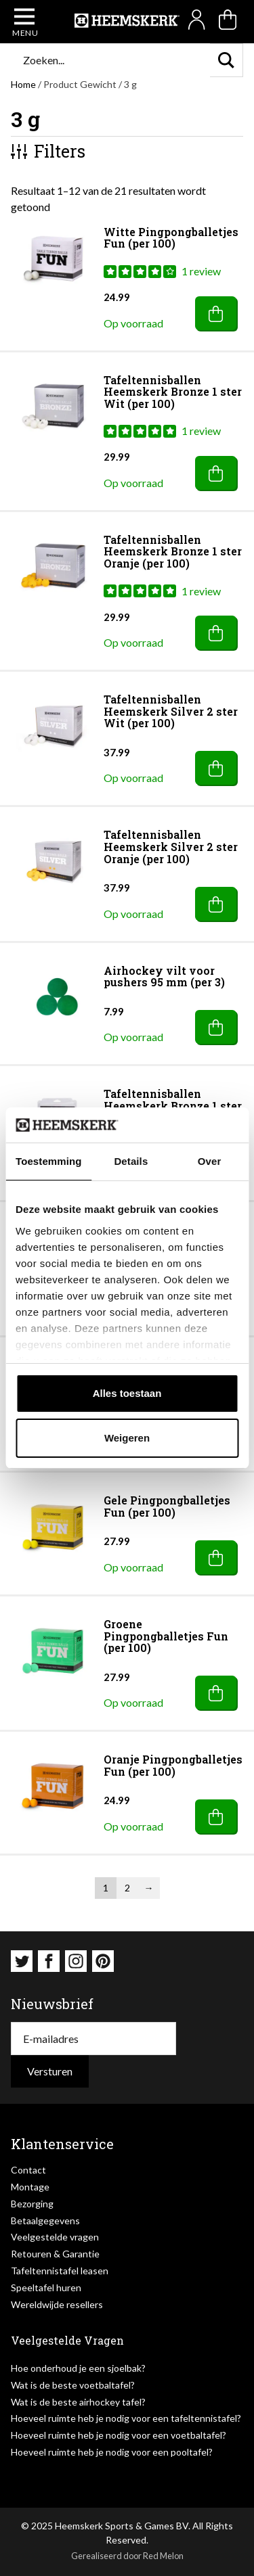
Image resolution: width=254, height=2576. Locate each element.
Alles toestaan (127, 1393)
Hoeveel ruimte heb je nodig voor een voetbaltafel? (118, 2435)
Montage (30, 2186)
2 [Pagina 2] (127, 1887)
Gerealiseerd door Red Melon (127, 2555)
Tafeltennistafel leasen (59, 2270)
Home (23, 84)
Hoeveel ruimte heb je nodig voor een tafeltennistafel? (126, 2418)
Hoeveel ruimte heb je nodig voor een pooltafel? (112, 2452)
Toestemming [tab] (49, 1161)
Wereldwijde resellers (57, 2304)
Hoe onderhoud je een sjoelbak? (78, 2368)
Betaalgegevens (45, 2220)
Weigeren (127, 1438)
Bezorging (32, 2203)
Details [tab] (131, 1161)
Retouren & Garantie (55, 2253)
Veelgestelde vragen (55, 2236)
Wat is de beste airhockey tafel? (78, 2402)
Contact (28, 2170)
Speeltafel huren (46, 2287)
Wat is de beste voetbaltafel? (73, 2385)
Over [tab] (209, 1161)
